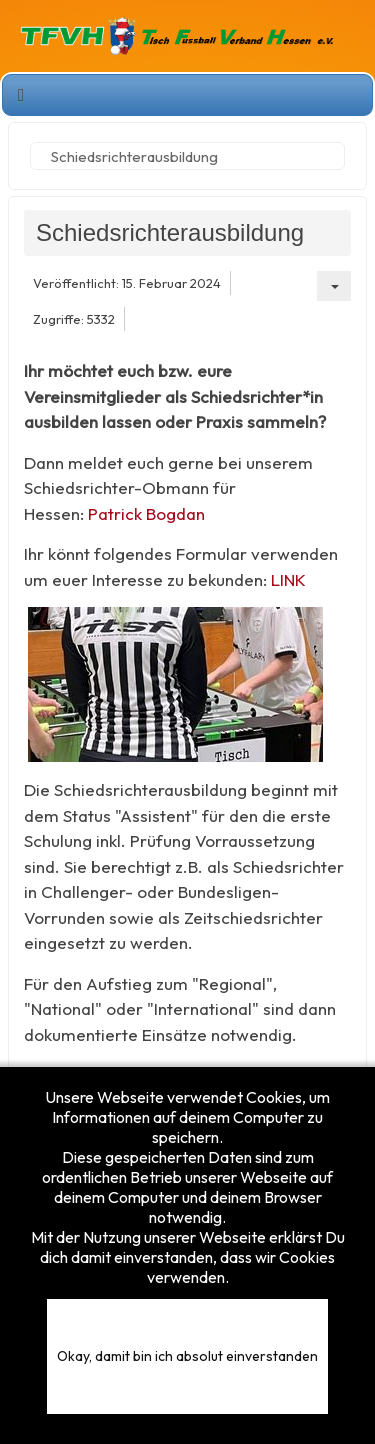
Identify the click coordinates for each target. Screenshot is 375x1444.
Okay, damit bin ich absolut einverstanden (187, 1356)
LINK (288, 579)
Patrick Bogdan (146, 513)
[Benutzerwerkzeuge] (334, 286)
